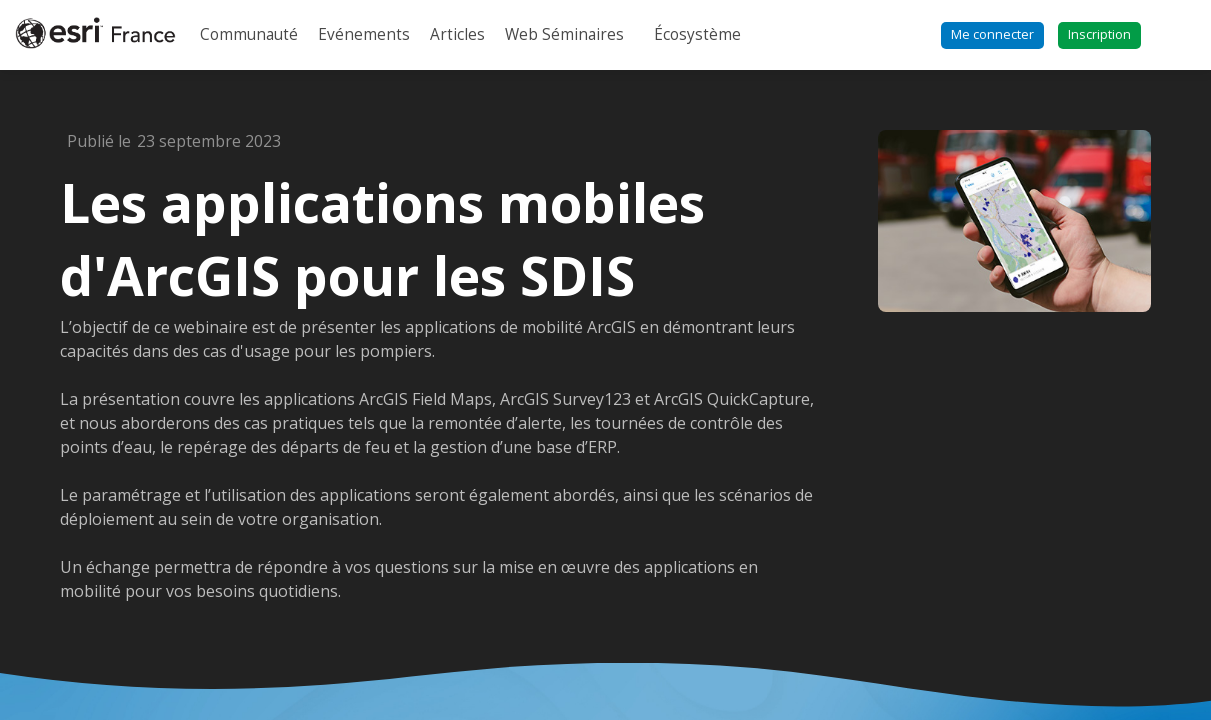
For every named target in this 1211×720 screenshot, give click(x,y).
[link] (249, 35)
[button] (992, 35)
